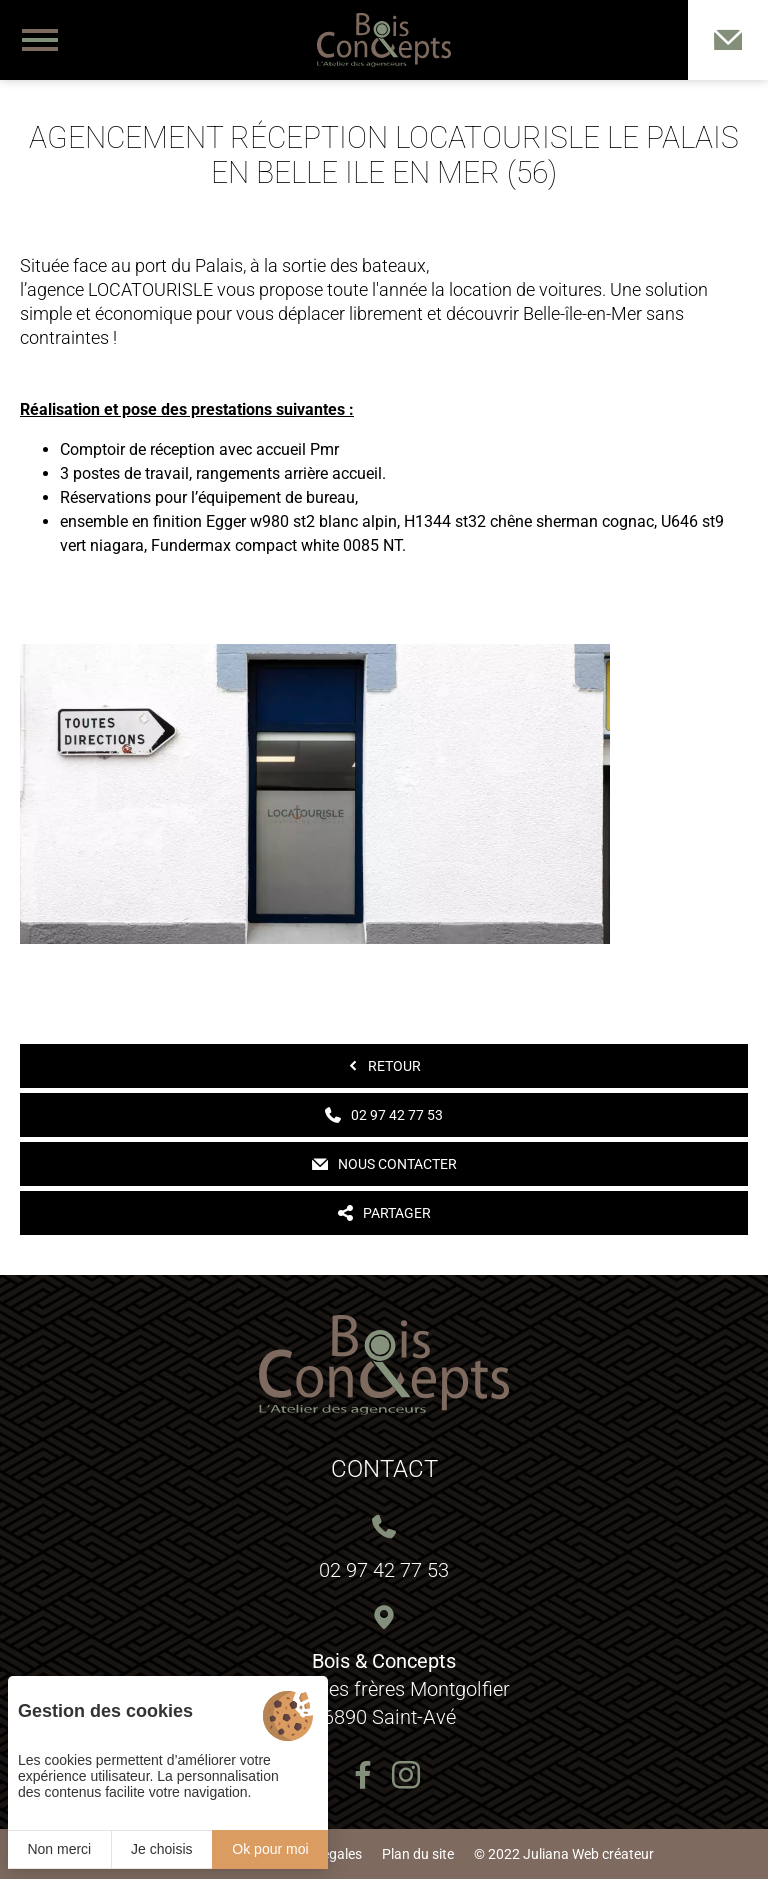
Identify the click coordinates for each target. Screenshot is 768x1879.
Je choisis (161, 1849)
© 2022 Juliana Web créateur (564, 1854)
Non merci (59, 1849)
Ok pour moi (270, 1849)
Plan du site (418, 1854)
